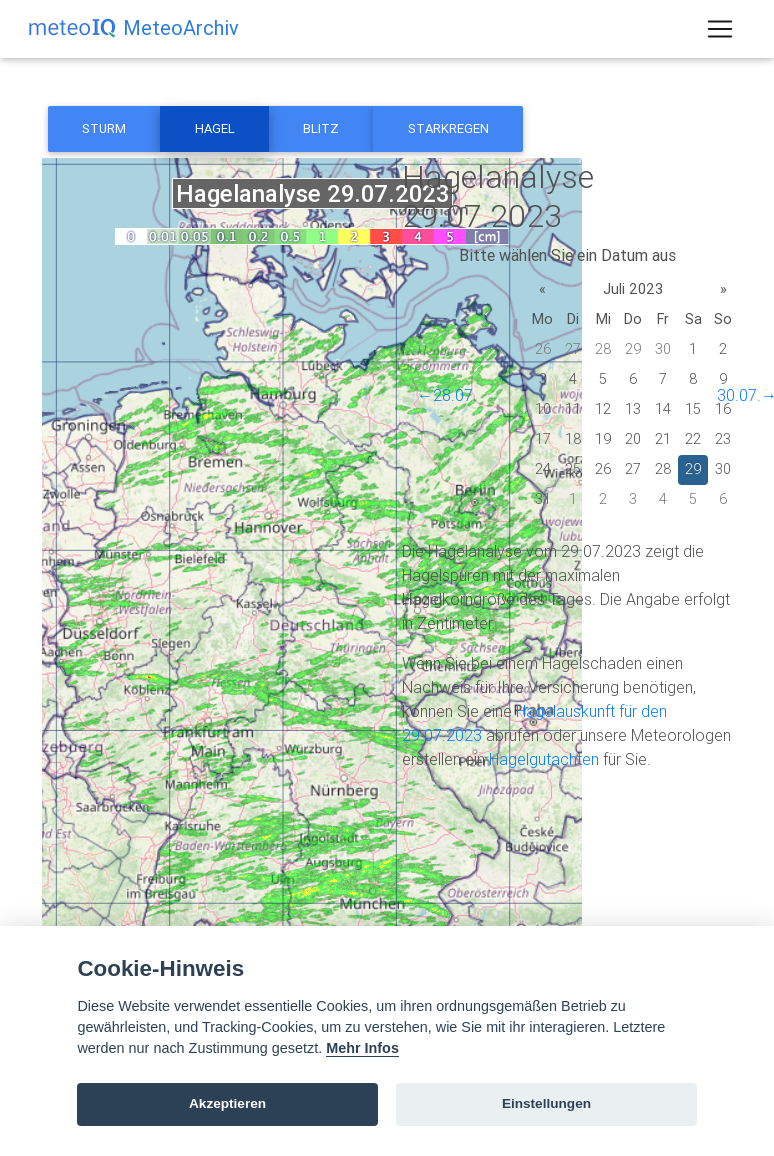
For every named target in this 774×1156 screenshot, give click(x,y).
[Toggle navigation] (720, 33)
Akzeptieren (227, 1103)
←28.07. (447, 395)
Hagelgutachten (544, 759)
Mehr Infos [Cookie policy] (362, 1048)
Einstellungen (546, 1103)
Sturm (104, 128)
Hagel (215, 128)
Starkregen (448, 128)
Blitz (321, 128)
